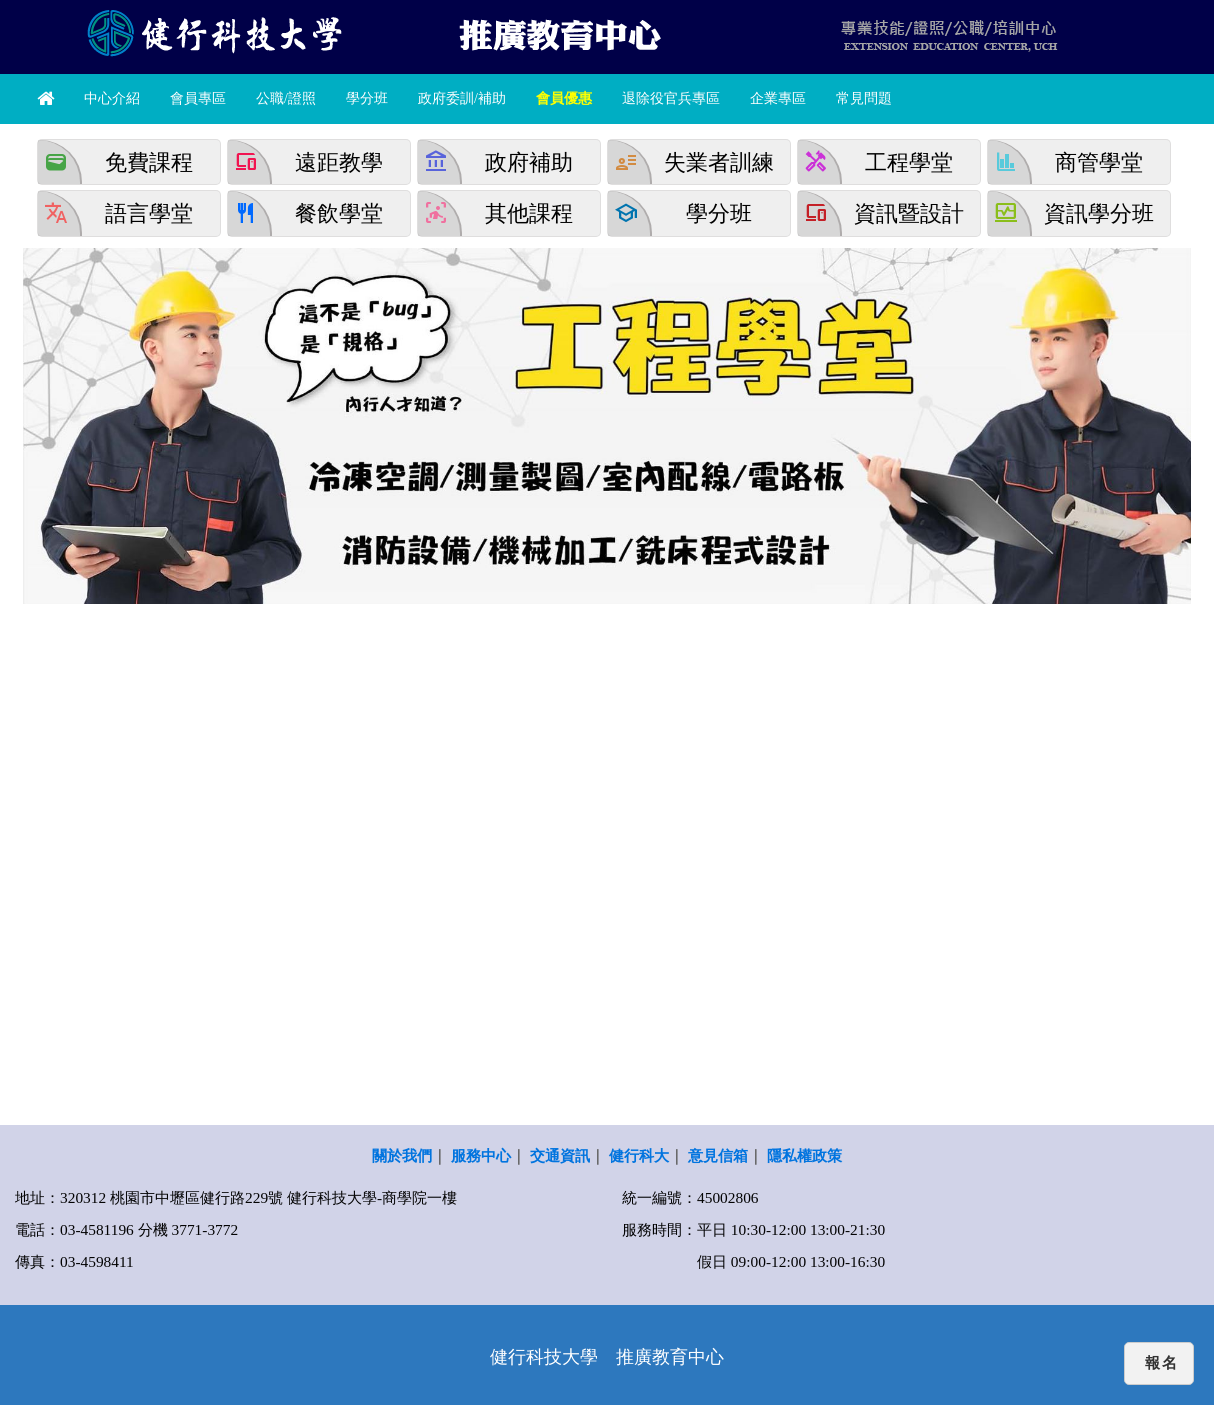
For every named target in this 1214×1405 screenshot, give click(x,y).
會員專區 (198, 98)
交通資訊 (560, 1155)
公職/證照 (286, 98)
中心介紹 (112, 98)
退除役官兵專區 (671, 98)
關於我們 (402, 1155)
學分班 (367, 98)
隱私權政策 (804, 1155)
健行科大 (639, 1155)
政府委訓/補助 (462, 98)
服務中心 (481, 1155)
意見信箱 (718, 1155)
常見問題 (864, 98)
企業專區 (778, 98)
